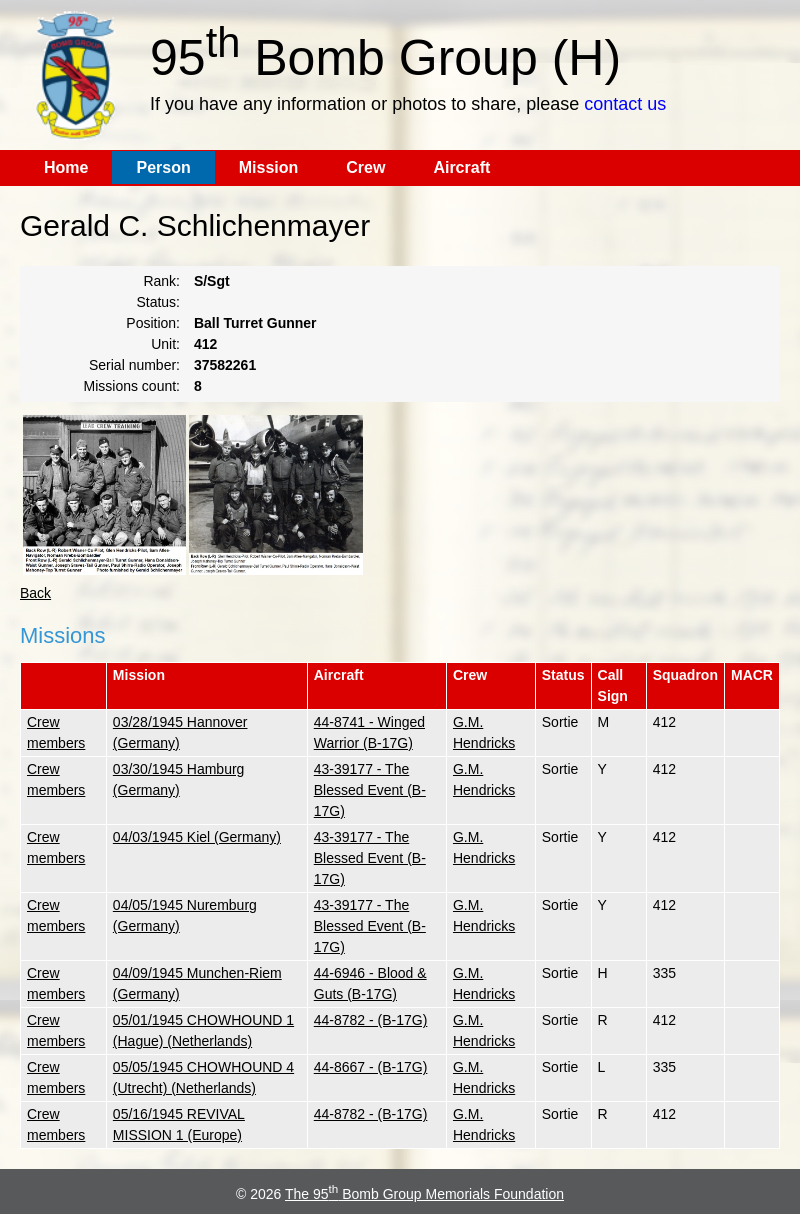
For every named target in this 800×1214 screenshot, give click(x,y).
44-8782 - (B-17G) (371, 1020)
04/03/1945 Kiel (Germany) (197, 837)
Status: (158, 302)
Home (66, 167)
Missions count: (132, 386)
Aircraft (461, 167)
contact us (625, 104)
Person (163, 167)
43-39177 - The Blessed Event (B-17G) (370, 790)
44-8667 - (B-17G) (371, 1067)
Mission (269, 167)
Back (35, 593)
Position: (153, 323)
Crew (365, 167)
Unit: (165, 344)
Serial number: (134, 365)
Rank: (161, 281)
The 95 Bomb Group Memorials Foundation (424, 1194)
